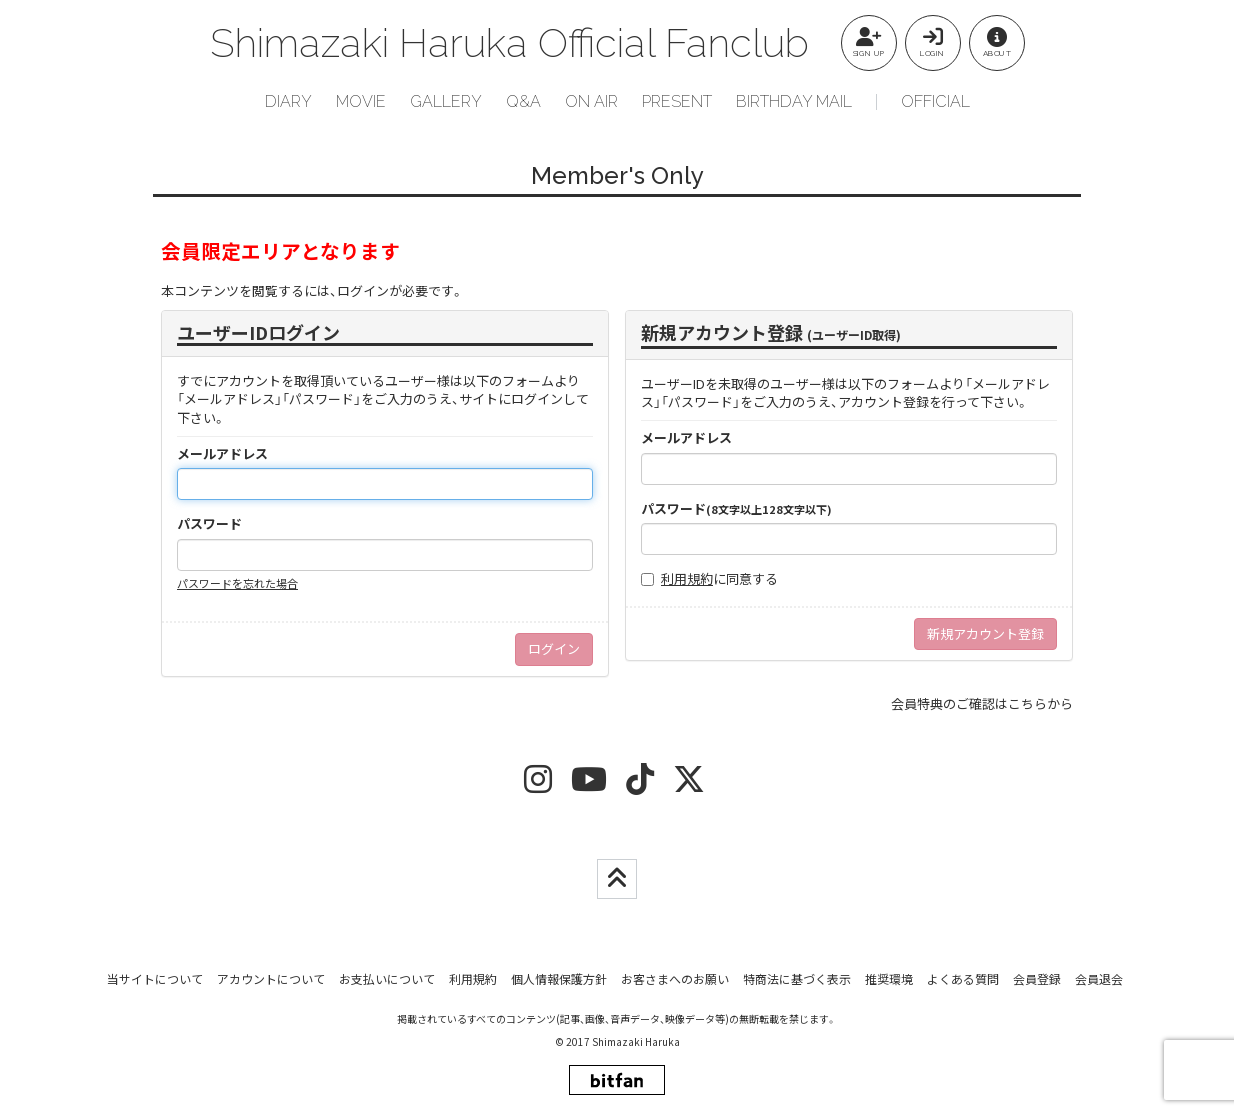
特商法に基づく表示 (797, 978)
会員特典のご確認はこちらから (982, 703)
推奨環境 (889, 978)
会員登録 (1037, 978)
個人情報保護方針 (559, 978)
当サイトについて (155, 978)
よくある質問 (963, 978)
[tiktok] (640, 785)
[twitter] (689, 785)
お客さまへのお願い (675, 978)
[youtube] (589, 785)
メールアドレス (222, 454)
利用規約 (687, 578)
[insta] (538, 785)
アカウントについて (271, 978)
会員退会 (1099, 978)
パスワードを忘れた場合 (237, 583)
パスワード (209, 524)
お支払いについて (387, 978)
